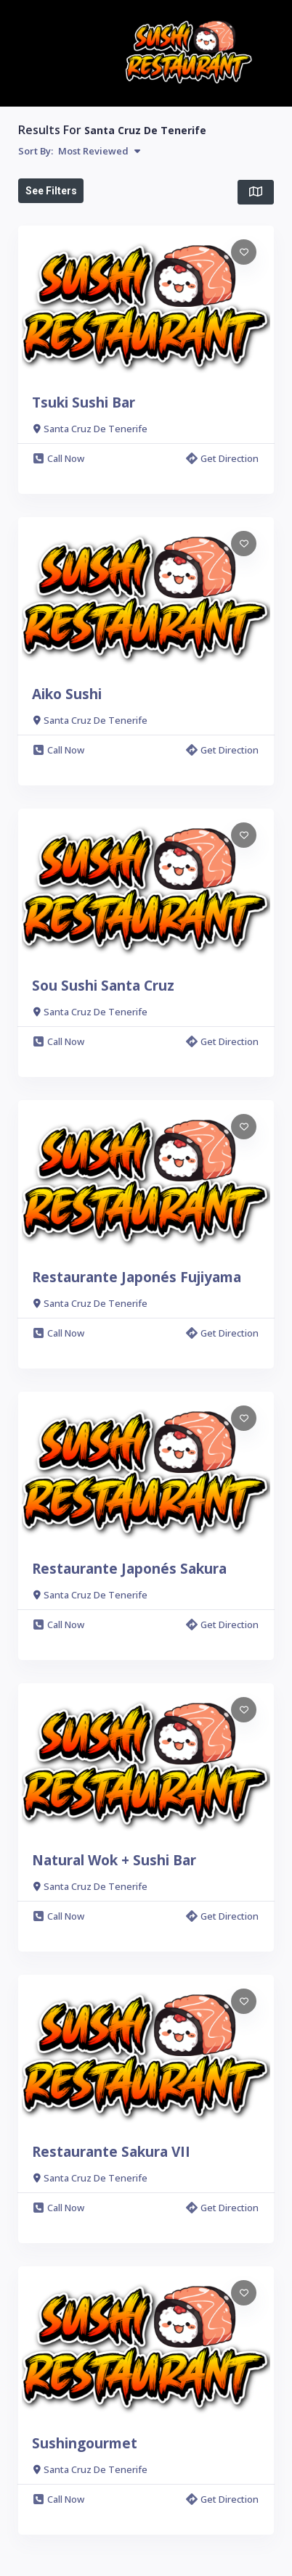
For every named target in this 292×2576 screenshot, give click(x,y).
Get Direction (222, 458)
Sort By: (79, 150)
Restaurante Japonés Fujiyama (136, 1277)
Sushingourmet (84, 2443)
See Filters (51, 191)
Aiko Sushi (67, 694)
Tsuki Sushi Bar (83, 402)
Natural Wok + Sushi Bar (114, 1860)
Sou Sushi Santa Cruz (103, 985)
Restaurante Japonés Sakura (129, 1568)
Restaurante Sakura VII (111, 2151)
